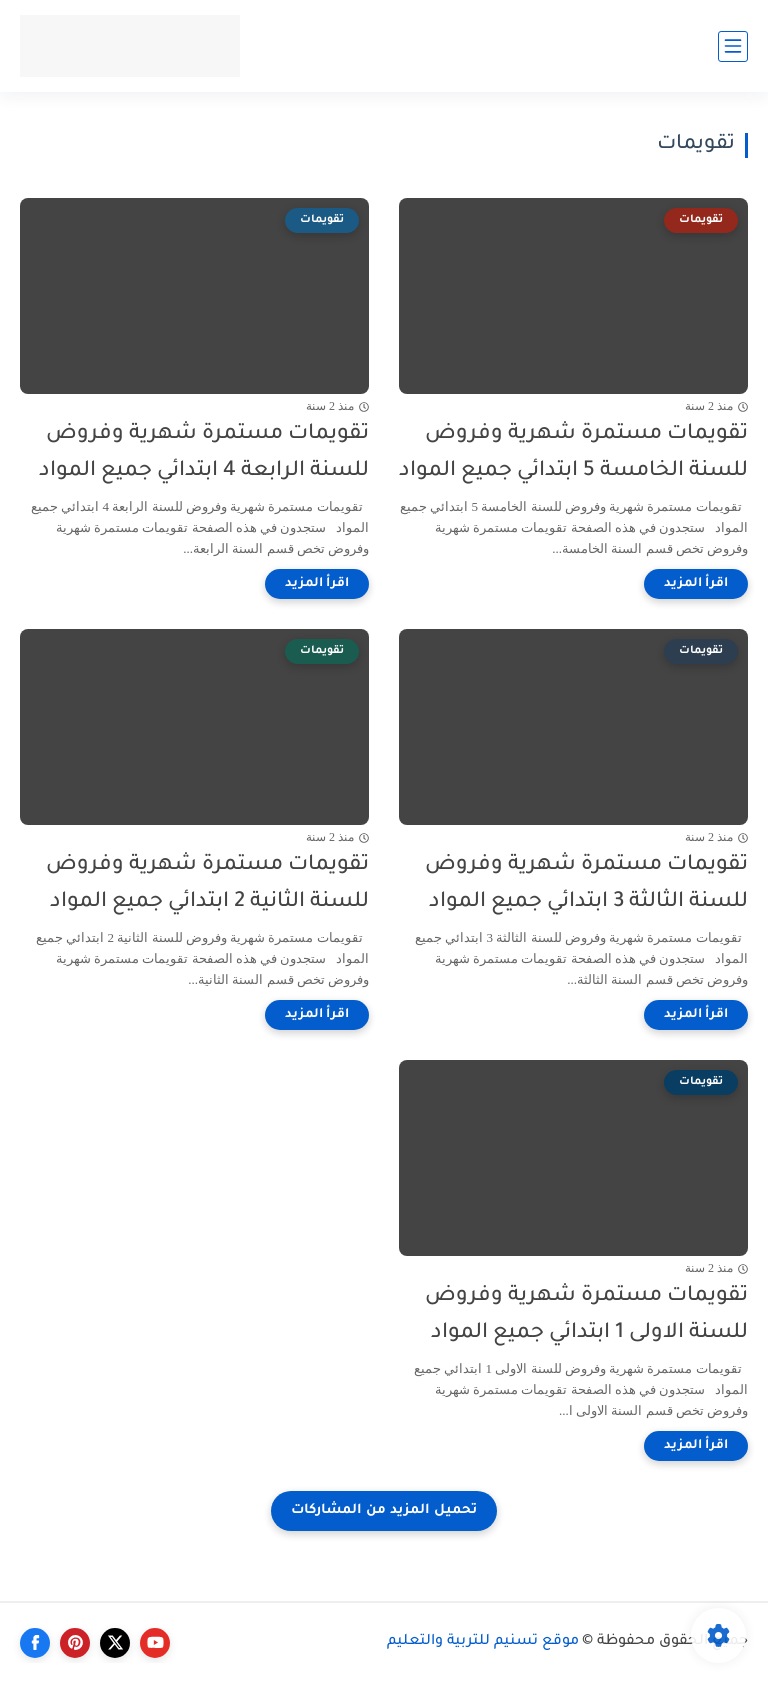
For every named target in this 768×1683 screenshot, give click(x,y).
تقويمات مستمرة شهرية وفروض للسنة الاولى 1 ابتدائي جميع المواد (586, 1315)
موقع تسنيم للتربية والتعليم (483, 1642)
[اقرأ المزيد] (696, 584)
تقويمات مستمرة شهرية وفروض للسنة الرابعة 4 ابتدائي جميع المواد (204, 453)
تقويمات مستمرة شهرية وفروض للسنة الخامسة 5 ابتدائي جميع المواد (573, 453)
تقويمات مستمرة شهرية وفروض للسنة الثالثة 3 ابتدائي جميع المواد (586, 884)
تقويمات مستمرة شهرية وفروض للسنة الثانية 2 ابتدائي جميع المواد (207, 884)
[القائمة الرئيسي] (733, 46)
